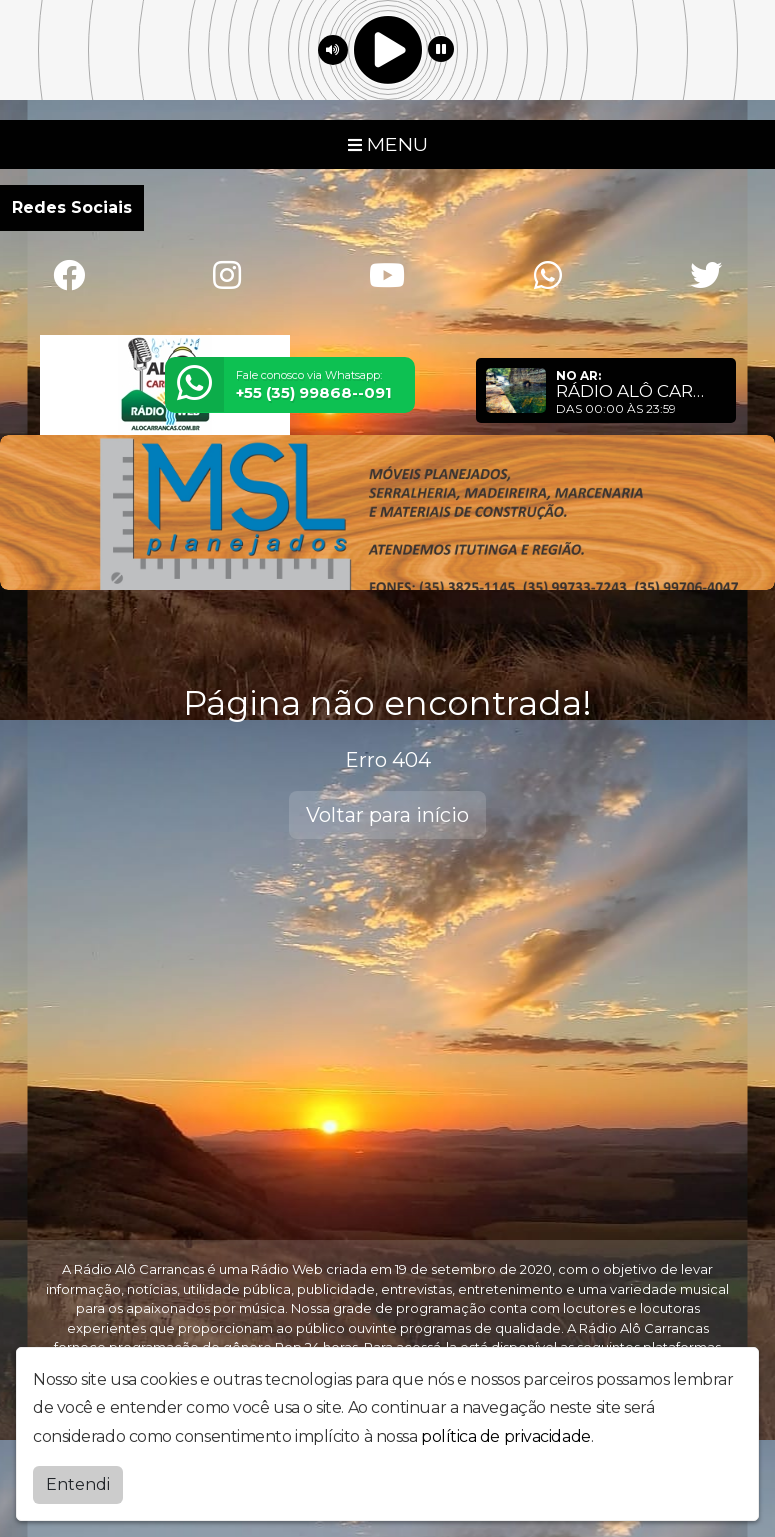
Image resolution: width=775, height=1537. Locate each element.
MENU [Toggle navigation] (388, 144)
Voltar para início (387, 815)
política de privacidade (506, 1436)
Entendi (78, 1484)
